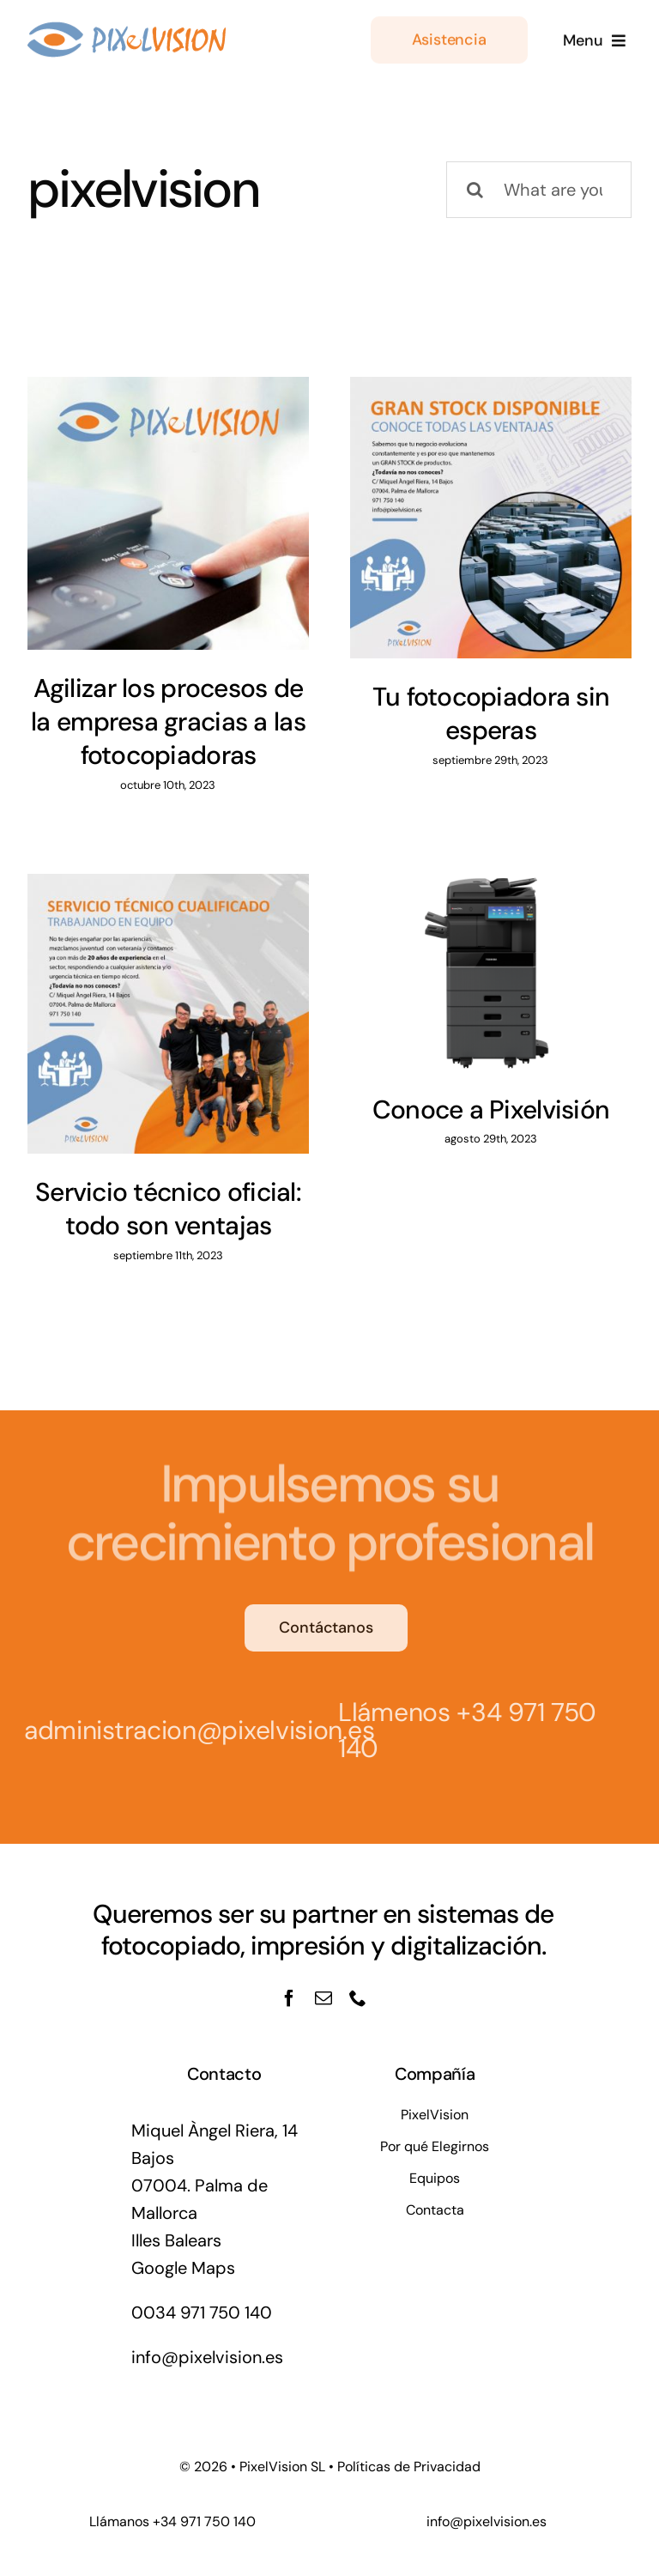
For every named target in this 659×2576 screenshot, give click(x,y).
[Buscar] (474, 189)
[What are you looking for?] (539, 189)
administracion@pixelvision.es (194, 1730)
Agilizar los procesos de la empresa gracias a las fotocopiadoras (168, 721)
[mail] (323, 1998)
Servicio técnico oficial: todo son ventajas (168, 1208)
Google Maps (183, 2268)
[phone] (357, 1998)
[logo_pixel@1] (126, 27)
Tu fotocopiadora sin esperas (491, 713)
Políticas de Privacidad (409, 2467)
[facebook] (289, 1998)
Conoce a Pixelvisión (491, 1109)
